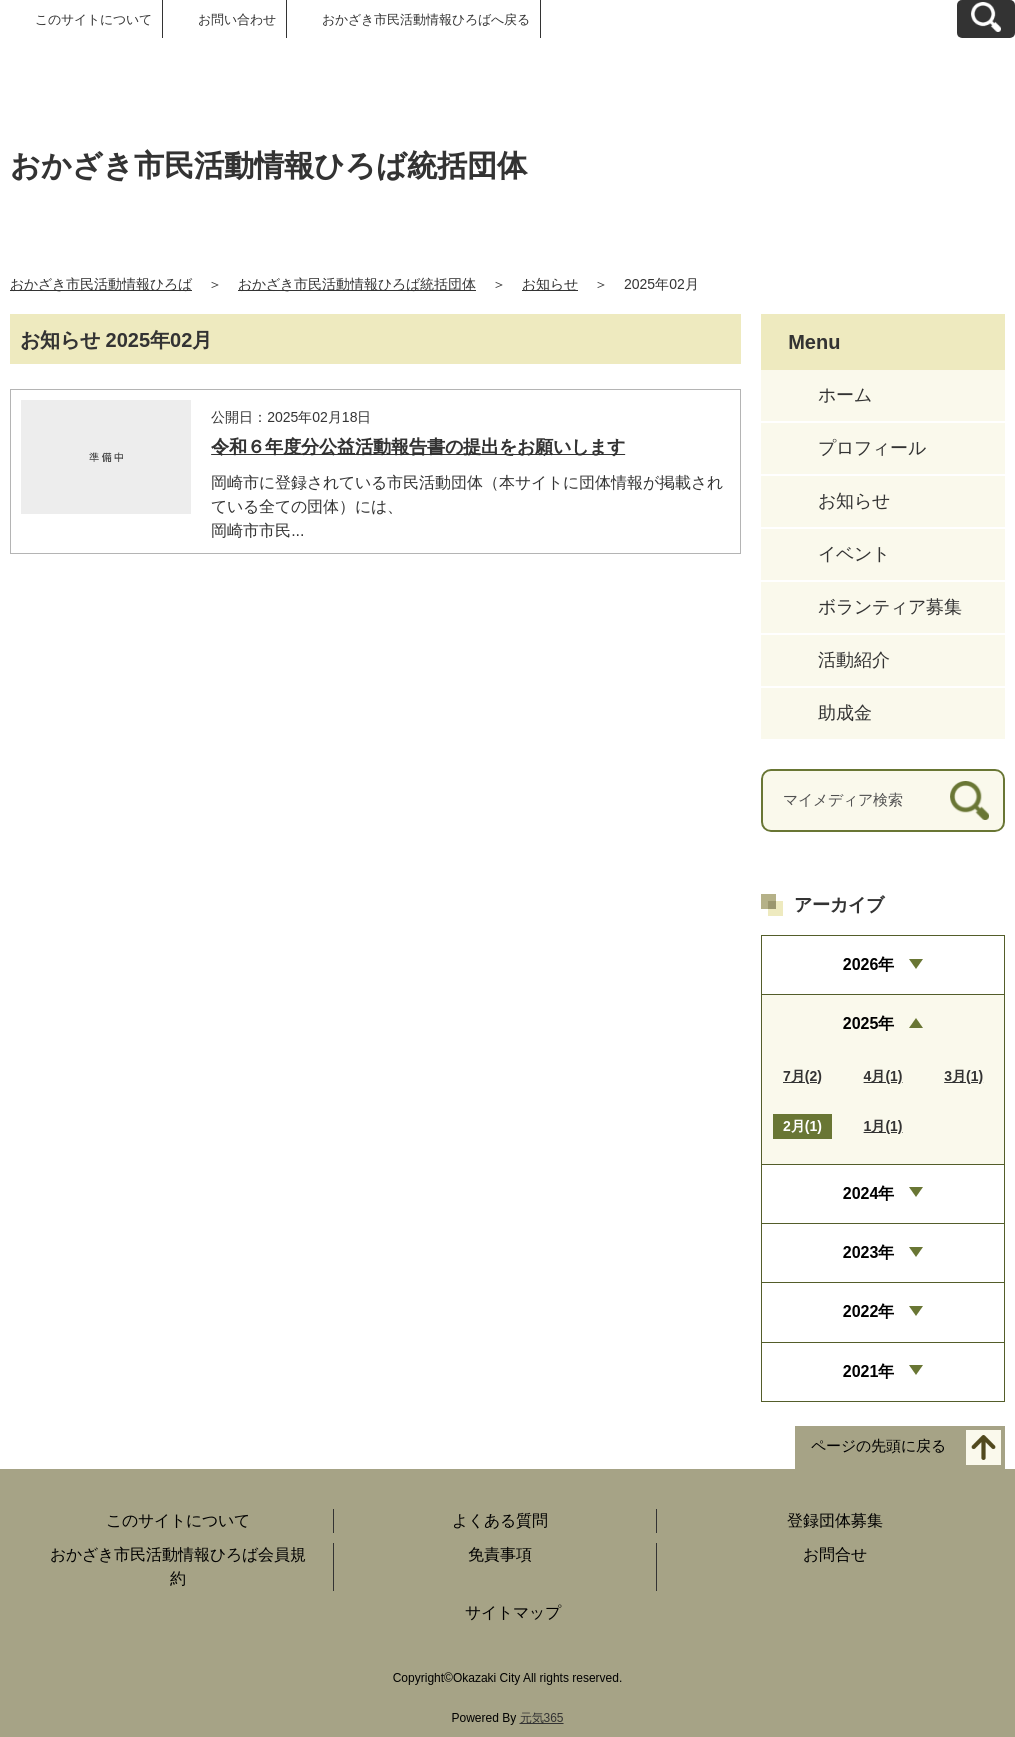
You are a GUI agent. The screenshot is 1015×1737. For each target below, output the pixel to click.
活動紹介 (854, 660)
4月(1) (883, 1076)
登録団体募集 (835, 1520)
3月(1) (963, 1076)
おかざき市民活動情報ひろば (101, 284)
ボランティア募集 (890, 607)
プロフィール (872, 448)
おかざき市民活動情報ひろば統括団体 (357, 284)
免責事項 (500, 1554)
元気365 (542, 1718)
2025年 (869, 1023)
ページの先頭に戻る (878, 1446)
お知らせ (550, 284)
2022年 (869, 1311)
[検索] (969, 800)
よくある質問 (500, 1520)
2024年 (869, 1193)
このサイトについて (93, 19)
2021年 (869, 1371)
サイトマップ (513, 1612)
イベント (854, 554)
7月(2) (802, 1076)
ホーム (845, 395)
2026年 (869, 964)
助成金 (845, 713)
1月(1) (883, 1126)
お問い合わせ (237, 19)
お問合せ (835, 1554)
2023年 (869, 1252)
